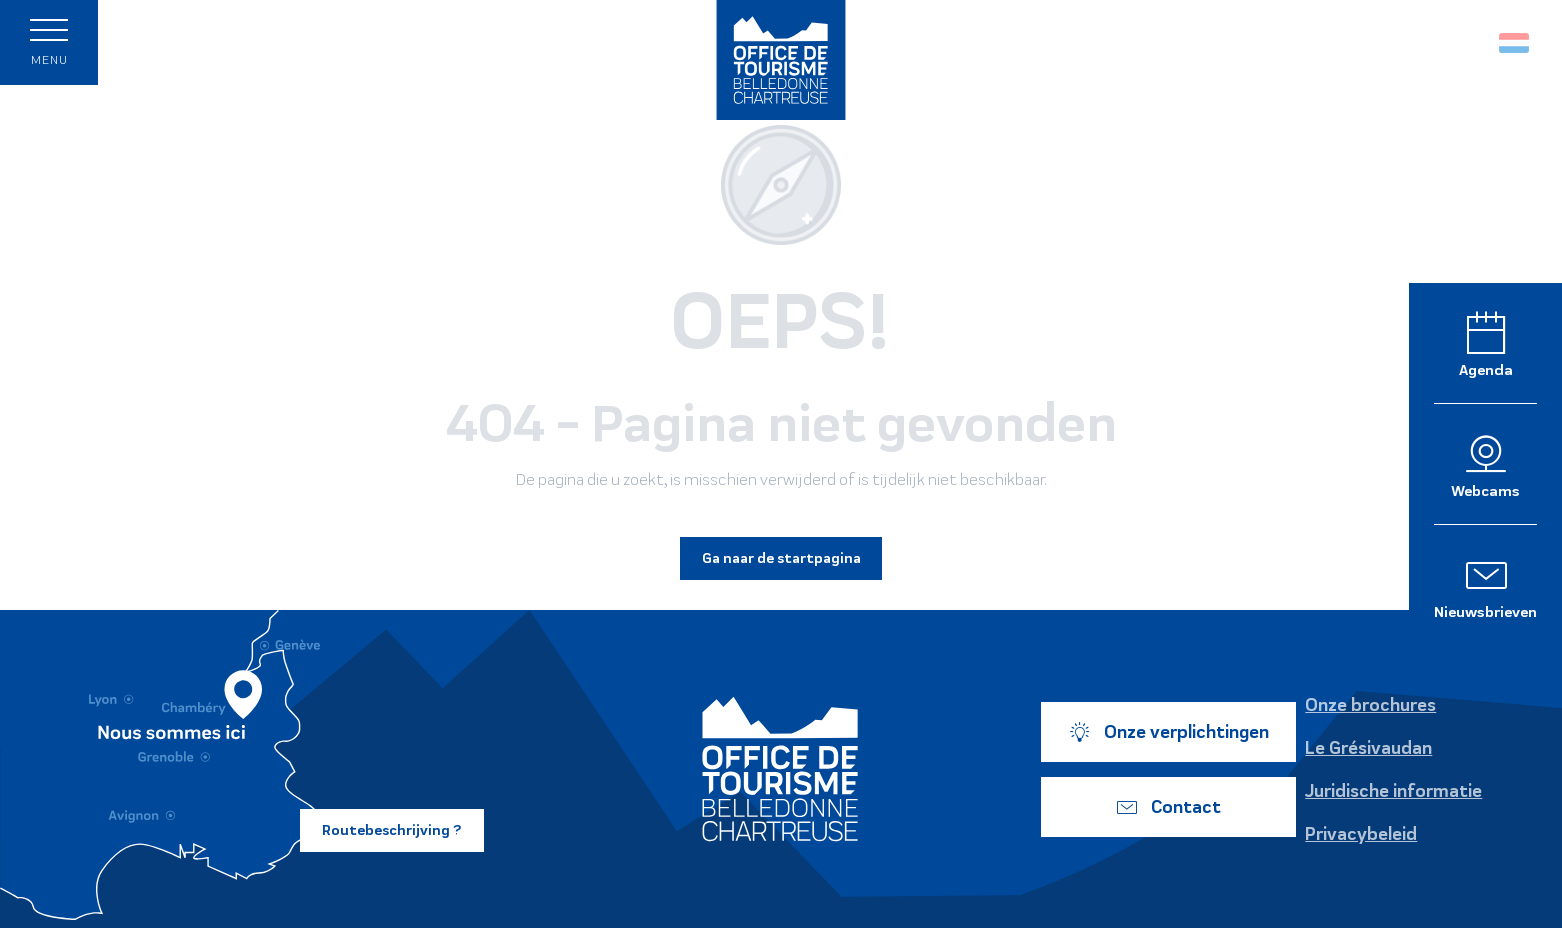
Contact (1168, 807)
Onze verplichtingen (1168, 732)
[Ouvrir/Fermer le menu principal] (49, 42)
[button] (1471, 42)
